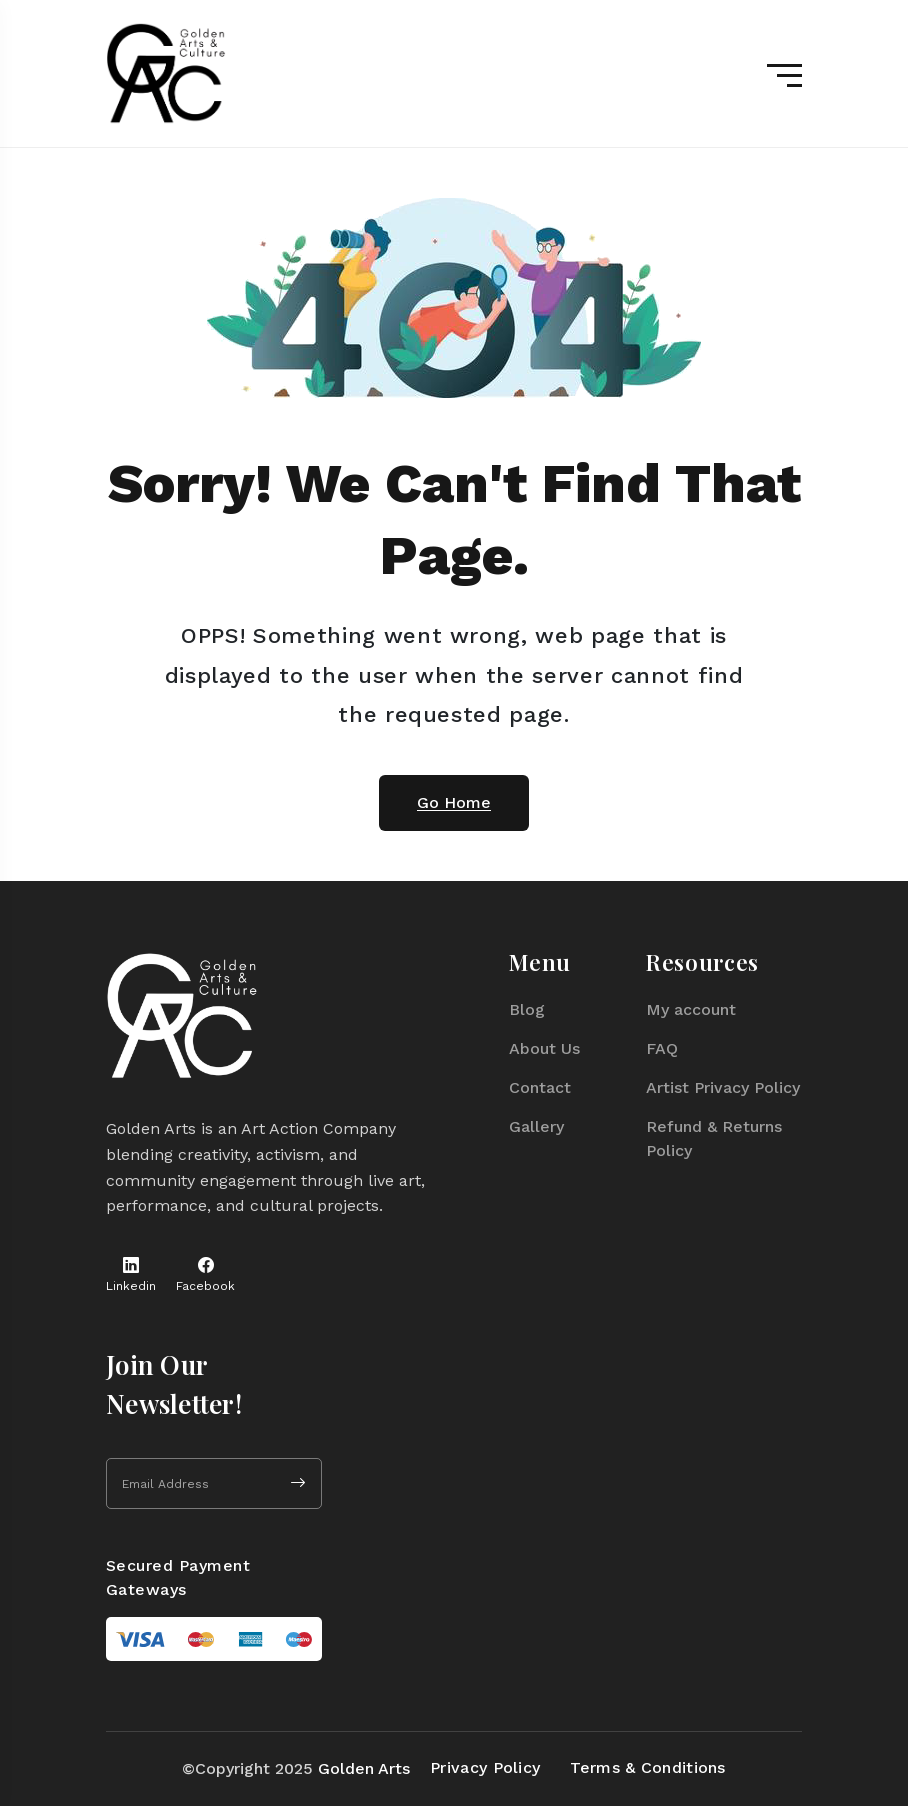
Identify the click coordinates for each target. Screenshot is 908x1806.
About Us (544, 1048)
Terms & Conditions (647, 1767)
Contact (540, 1087)
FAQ (662, 1048)
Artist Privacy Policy (723, 1087)
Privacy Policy (485, 1767)
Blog (527, 1009)
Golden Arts (364, 1768)
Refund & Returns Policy (714, 1138)
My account (691, 1009)
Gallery (536, 1126)
